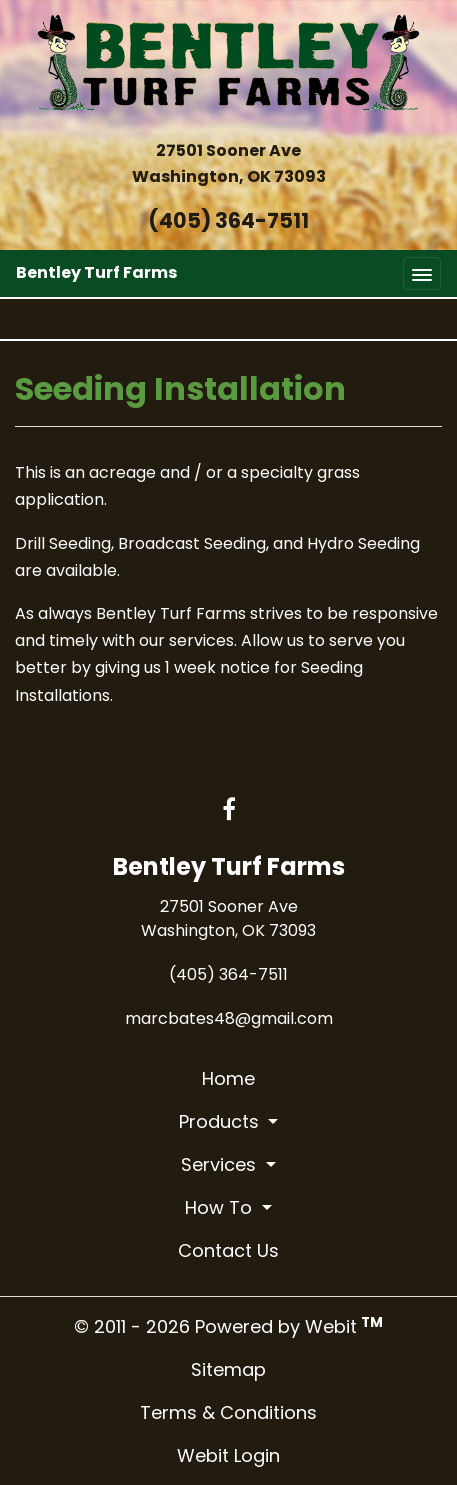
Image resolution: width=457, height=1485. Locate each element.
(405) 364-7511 (228, 220)
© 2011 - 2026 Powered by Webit (228, 1326)
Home (228, 1078)
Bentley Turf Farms (96, 272)
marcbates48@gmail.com (229, 1018)
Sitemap (228, 1369)
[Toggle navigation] (422, 273)
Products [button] (221, 1121)
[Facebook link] (229, 811)
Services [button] (221, 1164)
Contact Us (228, 1250)
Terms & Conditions (228, 1412)
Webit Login (228, 1455)
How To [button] (221, 1207)
